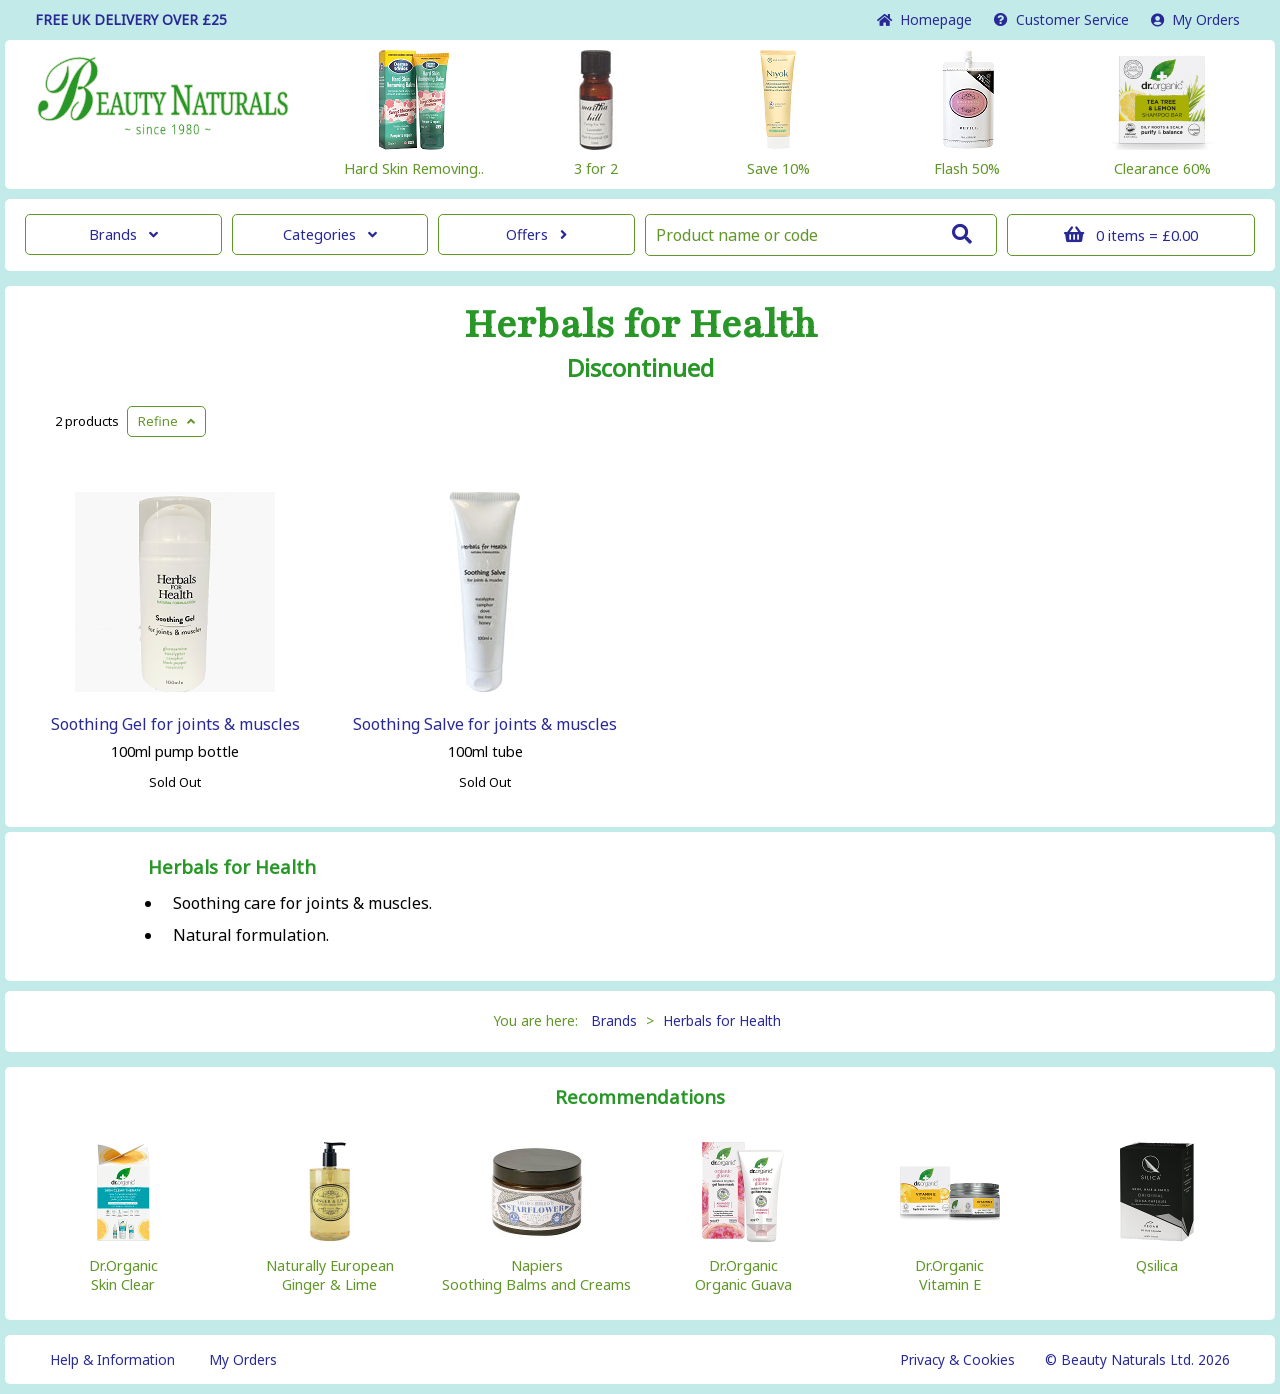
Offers (536, 234)
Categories (330, 234)
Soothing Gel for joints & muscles (175, 724)
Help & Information (112, 1359)
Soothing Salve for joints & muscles (485, 724)
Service (1061, 19)
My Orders (1195, 19)
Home (924, 19)
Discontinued (640, 368)
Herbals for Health (640, 325)
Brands (123, 234)
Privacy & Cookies (957, 1359)
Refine (166, 421)
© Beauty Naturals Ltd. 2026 (1137, 1359)
